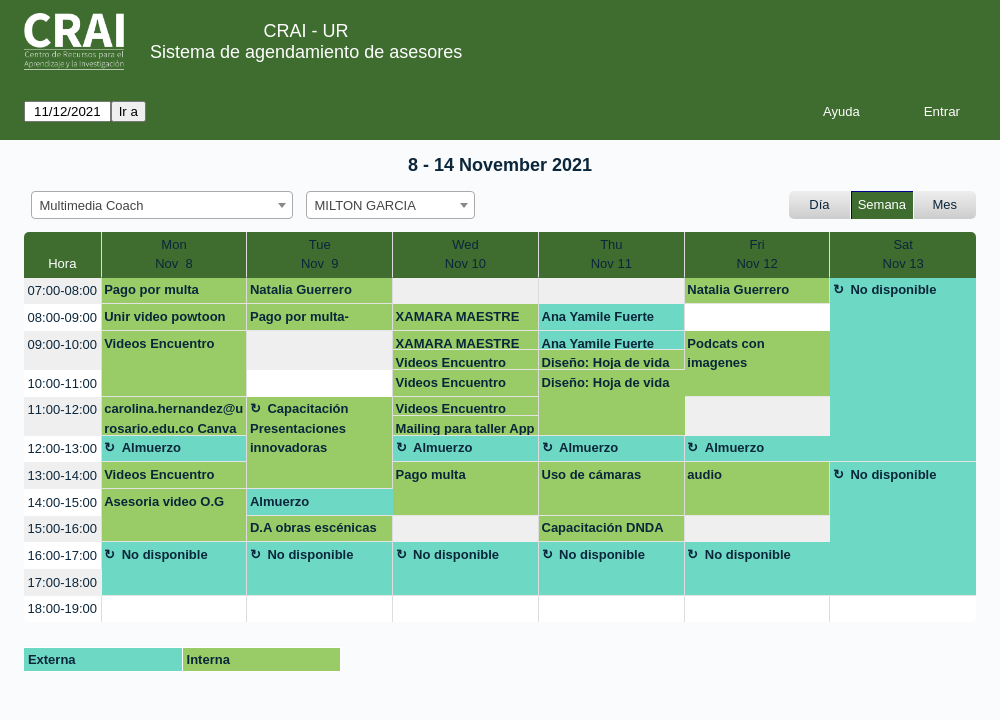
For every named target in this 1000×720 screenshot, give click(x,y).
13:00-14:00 (62, 475)
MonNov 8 (174, 254)
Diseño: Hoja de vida (606, 362)
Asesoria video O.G (164, 501)
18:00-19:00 (62, 608)
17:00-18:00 (62, 582)
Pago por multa (151, 289)
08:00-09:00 (62, 317)
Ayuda (841, 111)
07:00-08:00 (62, 290)
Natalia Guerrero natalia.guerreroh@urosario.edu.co (753, 293)
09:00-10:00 (62, 344)
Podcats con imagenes (725, 353)
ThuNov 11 (611, 254)
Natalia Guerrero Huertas (301, 293)
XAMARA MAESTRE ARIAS (458, 320)
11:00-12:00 (62, 409)
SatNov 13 (903, 254)
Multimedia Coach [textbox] (92, 205)
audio (704, 474)
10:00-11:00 (62, 383)
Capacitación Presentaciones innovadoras (299, 428)
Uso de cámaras (592, 474)
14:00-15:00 (62, 502)
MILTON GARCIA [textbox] (365, 205)
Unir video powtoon (164, 316)
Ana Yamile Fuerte (598, 316)
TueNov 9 (320, 254)
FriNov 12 (756, 254)
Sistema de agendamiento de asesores (306, 52)
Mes (945, 204)
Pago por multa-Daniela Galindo (299, 320)
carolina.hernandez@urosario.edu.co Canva (173, 418)
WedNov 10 (465, 254)
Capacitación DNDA (603, 527)
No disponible (893, 289)
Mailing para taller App (465, 428)
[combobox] (162, 205)
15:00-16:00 (62, 528)
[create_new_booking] (465, 291)
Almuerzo (151, 447)
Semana (882, 204)
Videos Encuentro (159, 343)
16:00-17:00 (62, 555)
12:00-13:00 (62, 448)
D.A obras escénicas (313, 527)
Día (819, 204)
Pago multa (431, 474)
